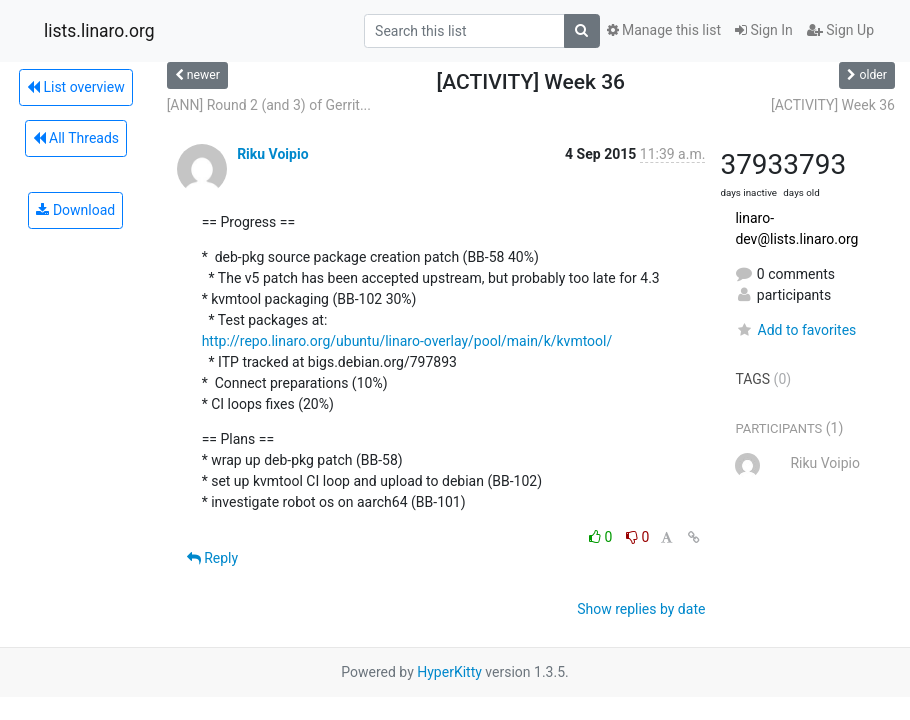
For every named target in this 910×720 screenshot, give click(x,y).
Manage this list (664, 30)
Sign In (764, 30)
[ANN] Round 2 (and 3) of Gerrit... (269, 105)
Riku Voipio (272, 154)
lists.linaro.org (99, 31)
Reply (212, 558)
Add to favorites (795, 330)
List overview (76, 87)
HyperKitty (449, 672)
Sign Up (840, 30)
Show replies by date (641, 609)
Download (75, 210)
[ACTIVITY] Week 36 (833, 105)
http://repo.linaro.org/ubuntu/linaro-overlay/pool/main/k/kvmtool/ (407, 341)
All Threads (76, 138)
